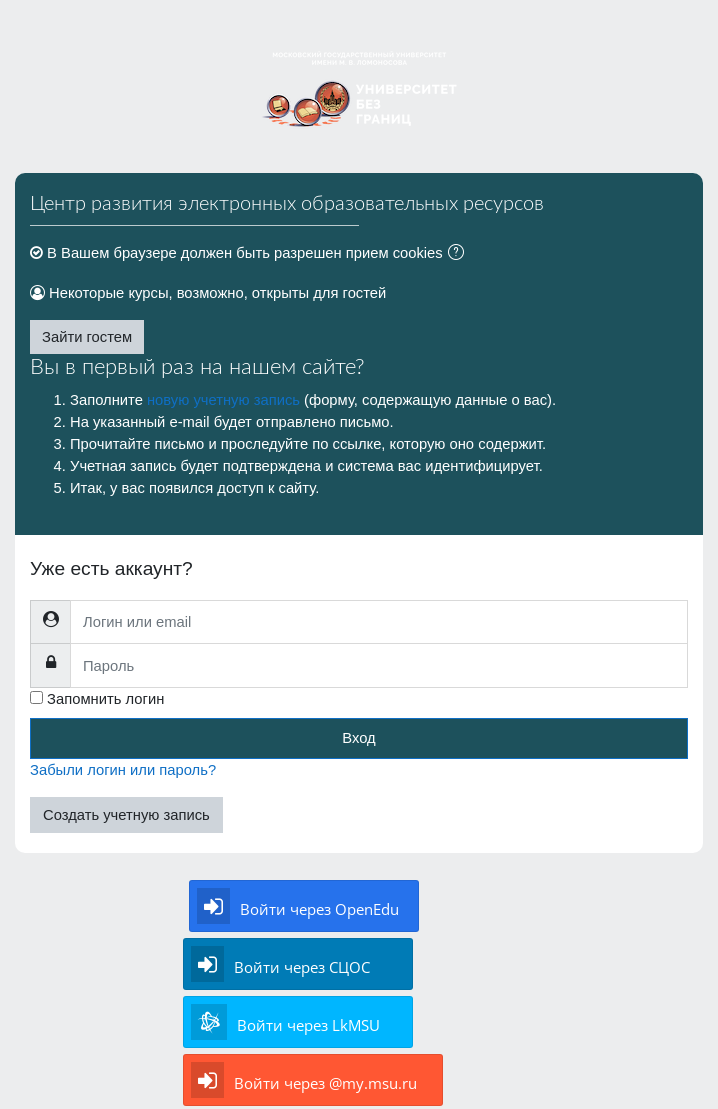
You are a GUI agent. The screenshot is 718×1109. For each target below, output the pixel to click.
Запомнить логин (105, 699)
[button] (460, 254)
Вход (358, 738)
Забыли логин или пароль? (123, 770)
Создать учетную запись (126, 815)
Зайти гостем (87, 337)
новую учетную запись (223, 400)
